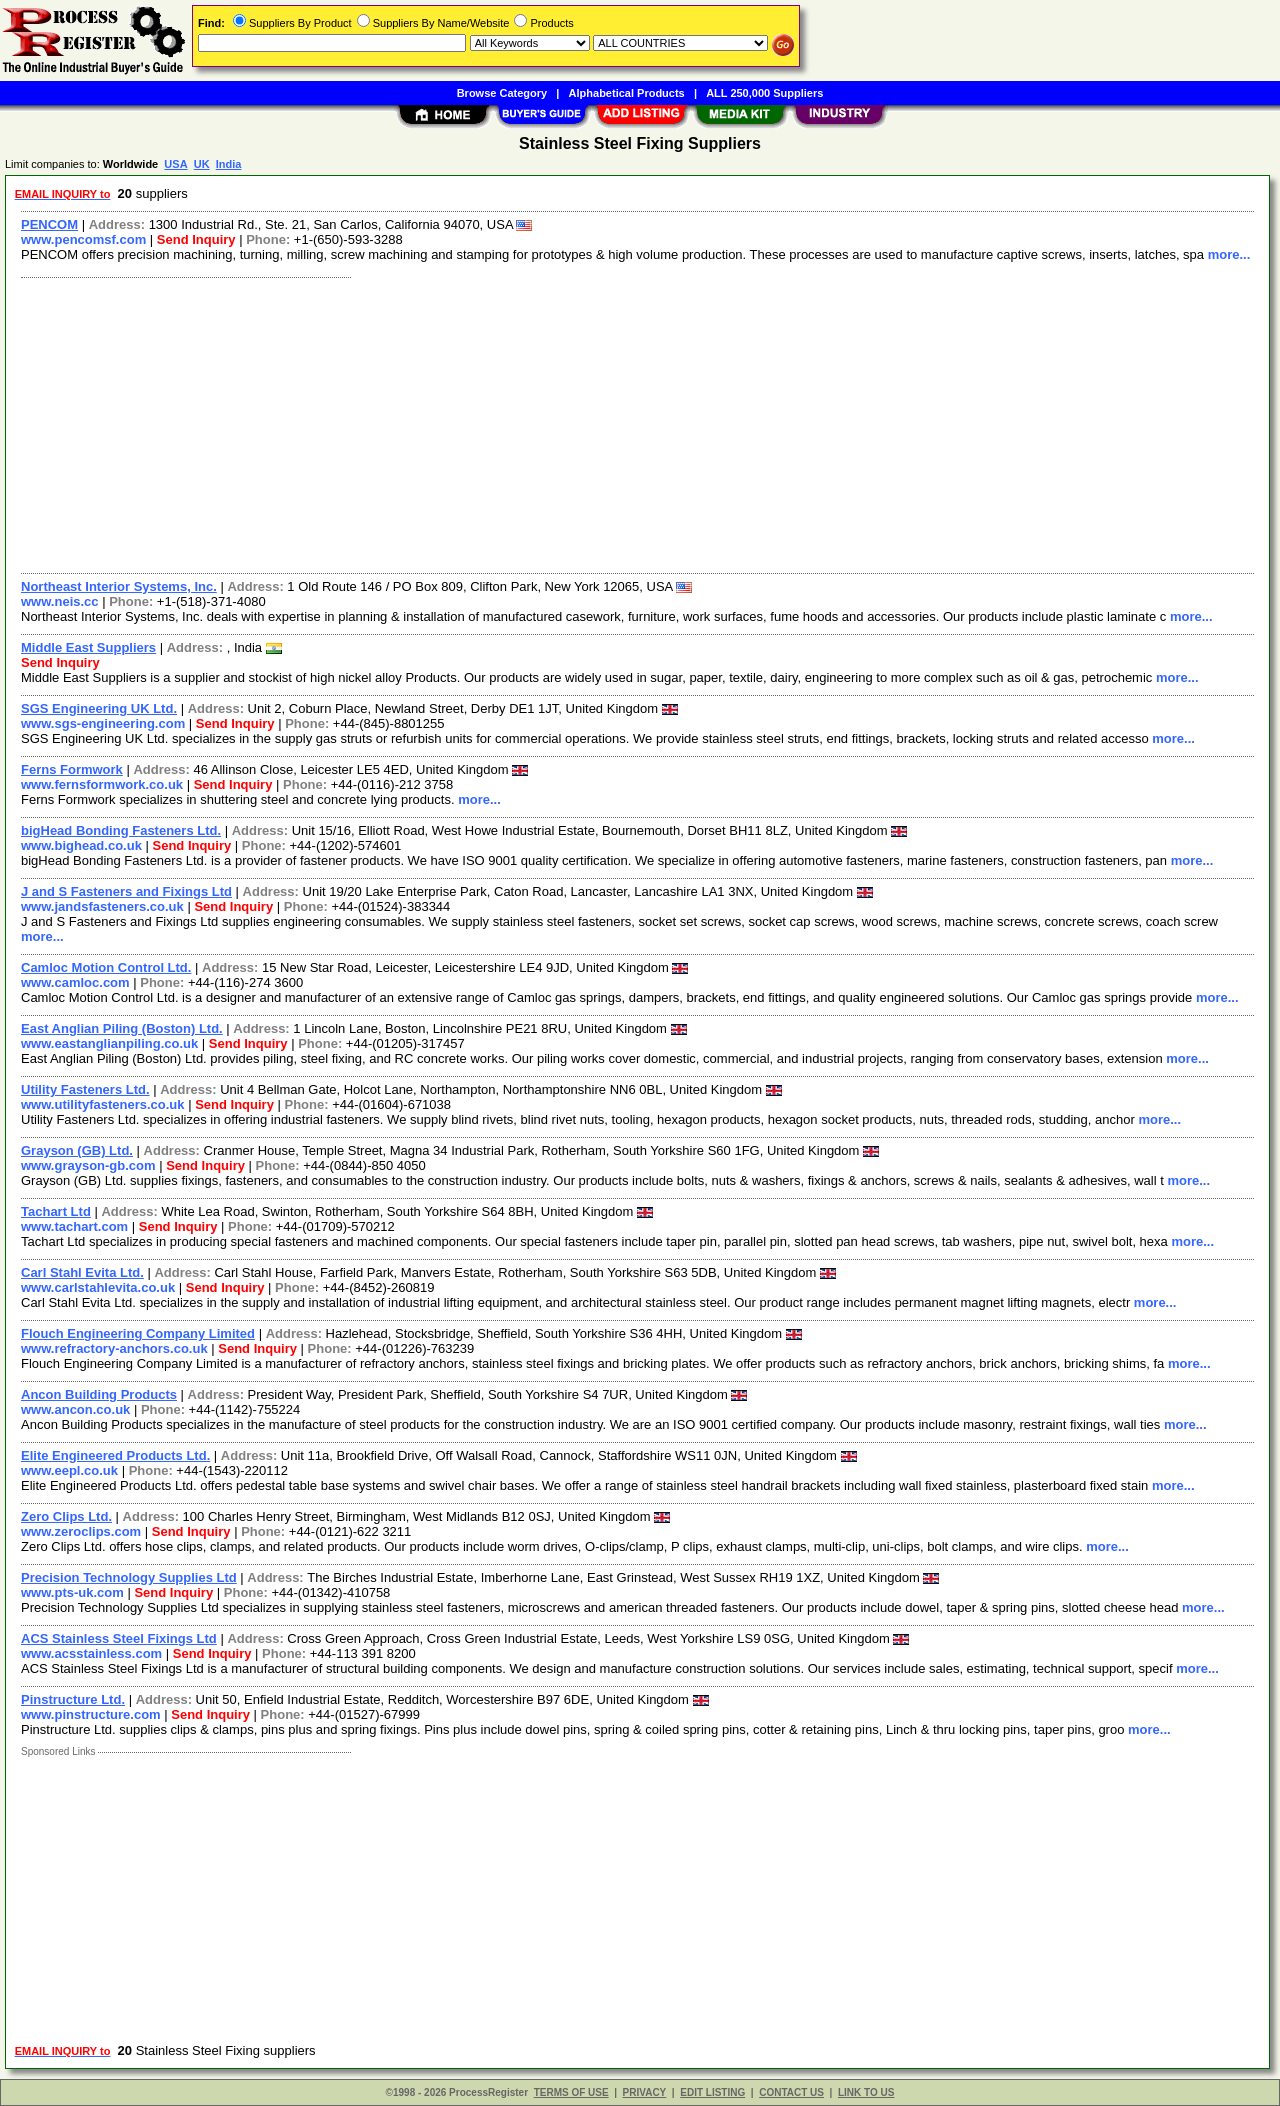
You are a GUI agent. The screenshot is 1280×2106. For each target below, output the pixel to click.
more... (1229, 254)
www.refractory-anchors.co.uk (114, 1348)
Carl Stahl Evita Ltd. (82, 1272)
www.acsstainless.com (91, 1653)
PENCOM (49, 224)
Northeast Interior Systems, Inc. (119, 586)
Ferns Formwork (72, 769)
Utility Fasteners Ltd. (85, 1089)
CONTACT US (791, 2092)
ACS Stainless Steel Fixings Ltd (119, 1638)
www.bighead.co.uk (81, 845)
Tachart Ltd (56, 1211)
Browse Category (502, 93)
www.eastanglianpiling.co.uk (109, 1043)
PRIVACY (645, 2092)
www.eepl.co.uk (69, 1470)
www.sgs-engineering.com (103, 723)
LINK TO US (866, 2092)
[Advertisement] (613, 423)
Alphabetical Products (627, 93)
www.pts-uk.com (72, 1592)
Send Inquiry (196, 239)
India (229, 164)
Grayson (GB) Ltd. (77, 1150)
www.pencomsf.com (83, 239)
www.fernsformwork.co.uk (102, 784)
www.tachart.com (74, 1226)
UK (202, 164)
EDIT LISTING (712, 2092)
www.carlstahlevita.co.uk (98, 1287)
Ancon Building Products (99, 1394)
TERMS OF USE (571, 2092)
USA (175, 164)
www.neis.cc (60, 601)
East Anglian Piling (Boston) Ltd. (122, 1028)
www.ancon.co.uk (75, 1409)
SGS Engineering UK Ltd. (99, 708)
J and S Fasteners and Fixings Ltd (126, 891)
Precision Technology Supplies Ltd (129, 1577)
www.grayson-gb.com (88, 1165)
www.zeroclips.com (81, 1531)
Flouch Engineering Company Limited (138, 1333)
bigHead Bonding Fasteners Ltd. (121, 830)
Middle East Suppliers (88, 647)
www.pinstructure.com (91, 1714)
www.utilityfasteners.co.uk (103, 1104)
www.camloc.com (75, 982)
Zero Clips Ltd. (66, 1516)
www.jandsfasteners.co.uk (102, 906)
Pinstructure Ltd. (73, 1699)
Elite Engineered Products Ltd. (115, 1455)
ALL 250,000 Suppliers (764, 93)
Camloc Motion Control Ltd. (106, 967)
